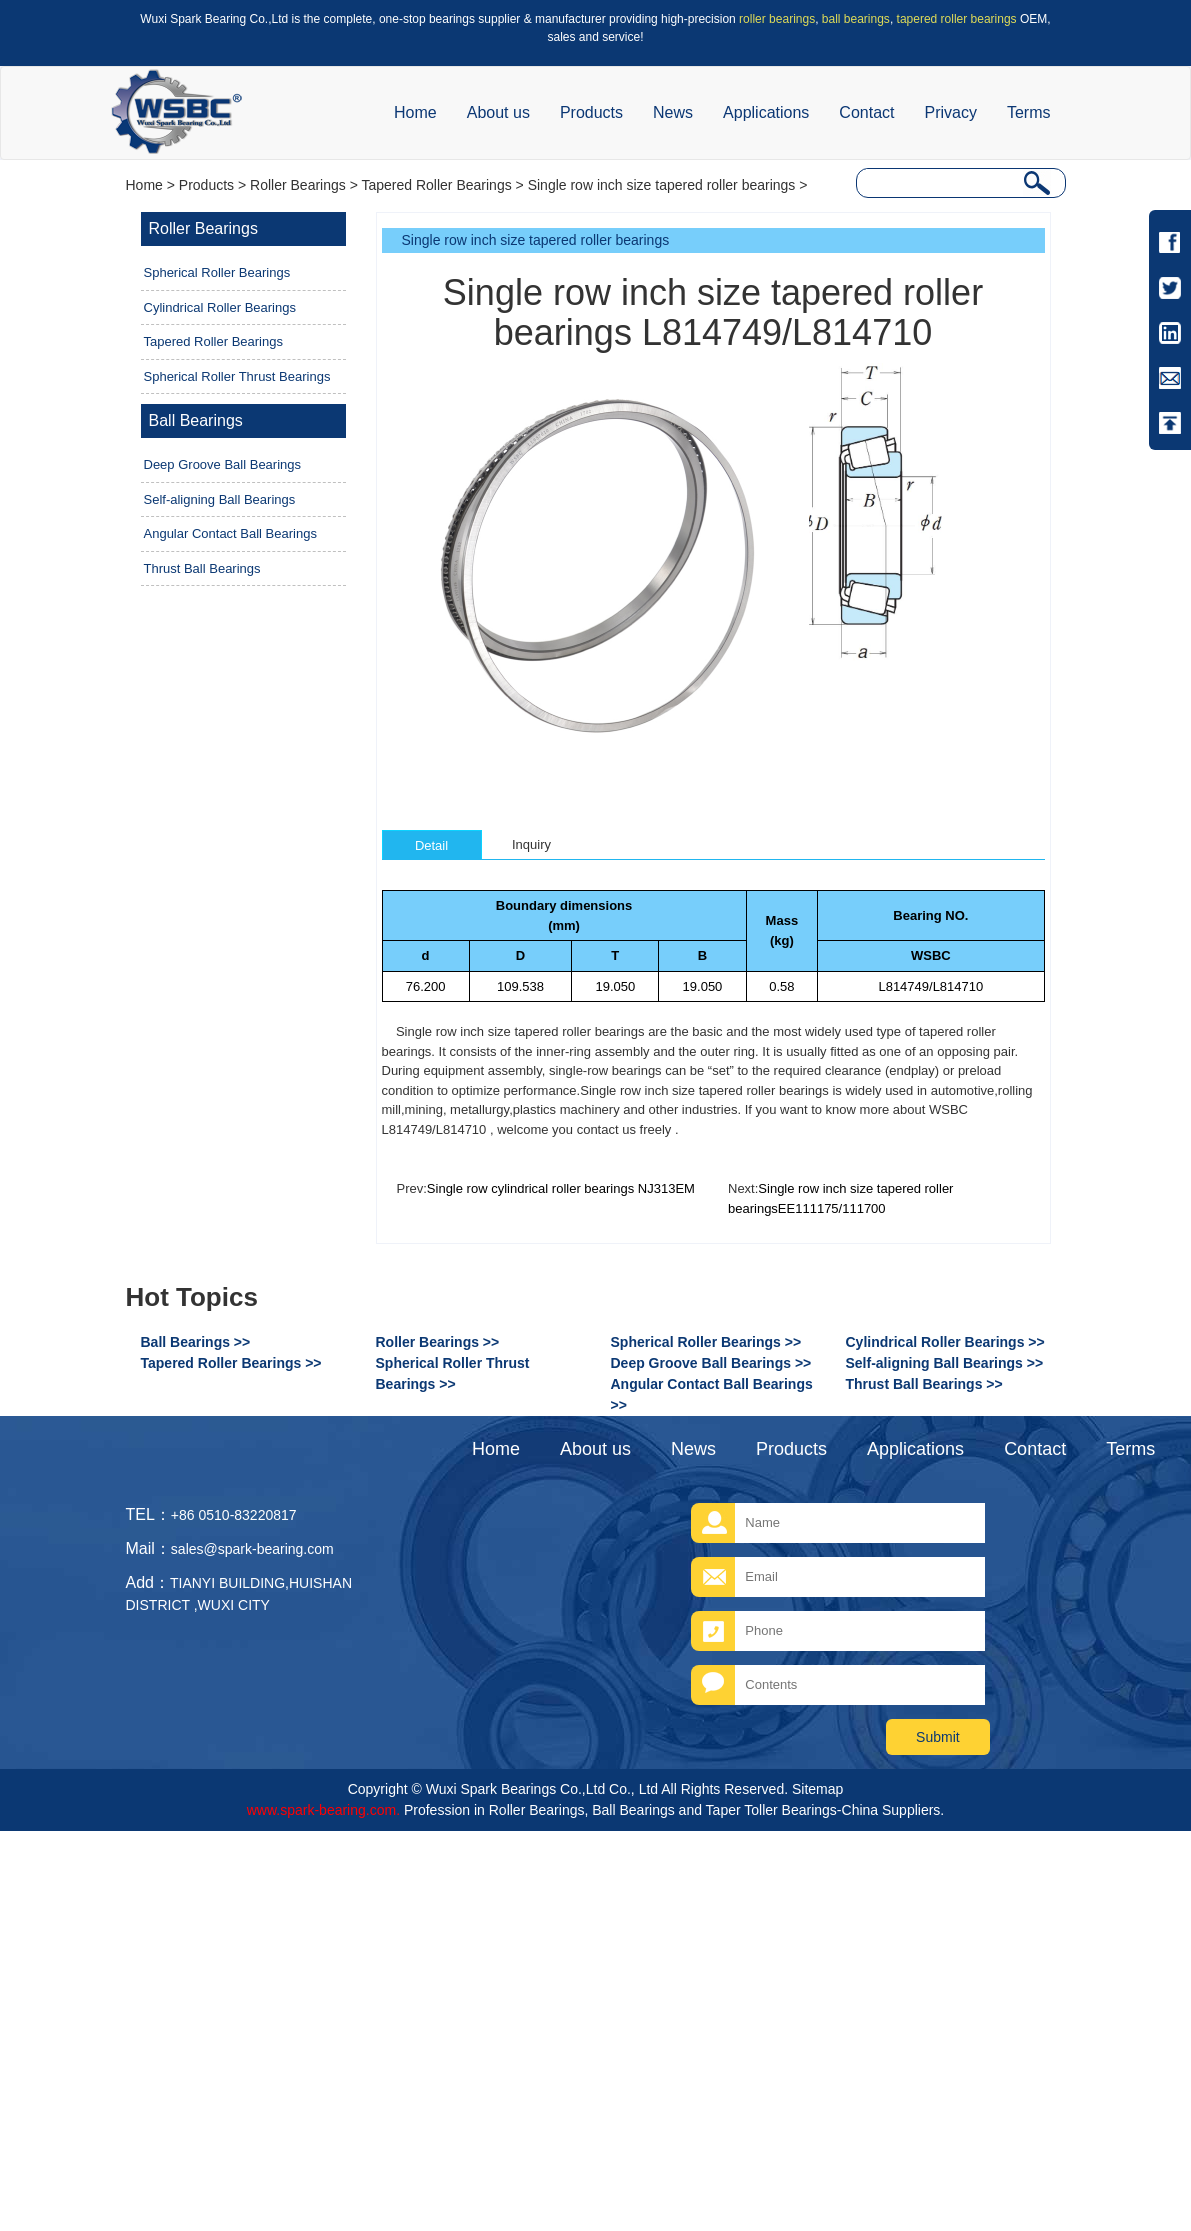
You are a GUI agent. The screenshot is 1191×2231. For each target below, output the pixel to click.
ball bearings (856, 19)
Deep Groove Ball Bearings (223, 464)
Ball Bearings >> (196, 1342)
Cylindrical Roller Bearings (220, 307)
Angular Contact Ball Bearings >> (712, 1394)
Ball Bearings (196, 420)
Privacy (950, 112)
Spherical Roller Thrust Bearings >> (453, 1373)
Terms (1029, 112)
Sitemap (817, 1789)
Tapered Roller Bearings (436, 185)
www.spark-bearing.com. (323, 1810)
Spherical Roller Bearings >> (706, 1342)
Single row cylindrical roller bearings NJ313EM (561, 1188)
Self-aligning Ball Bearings (220, 499)
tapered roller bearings (957, 19)
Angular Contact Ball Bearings (230, 533)
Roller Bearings (298, 185)
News (673, 112)
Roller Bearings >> (438, 1342)
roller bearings (777, 19)
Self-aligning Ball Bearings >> (945, 1363)
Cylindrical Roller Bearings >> (945, 1342)
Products (591, 112)
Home (415, 112)
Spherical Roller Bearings (217, 272)
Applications (766, 112)
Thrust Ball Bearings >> (924, 1384)
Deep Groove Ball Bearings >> (711, 1363)
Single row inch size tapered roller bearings (662, 185)
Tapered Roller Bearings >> (231, 1363)
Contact (866, 112)
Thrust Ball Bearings (202, 568)
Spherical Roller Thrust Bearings (237, 376)
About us (498, 112)
